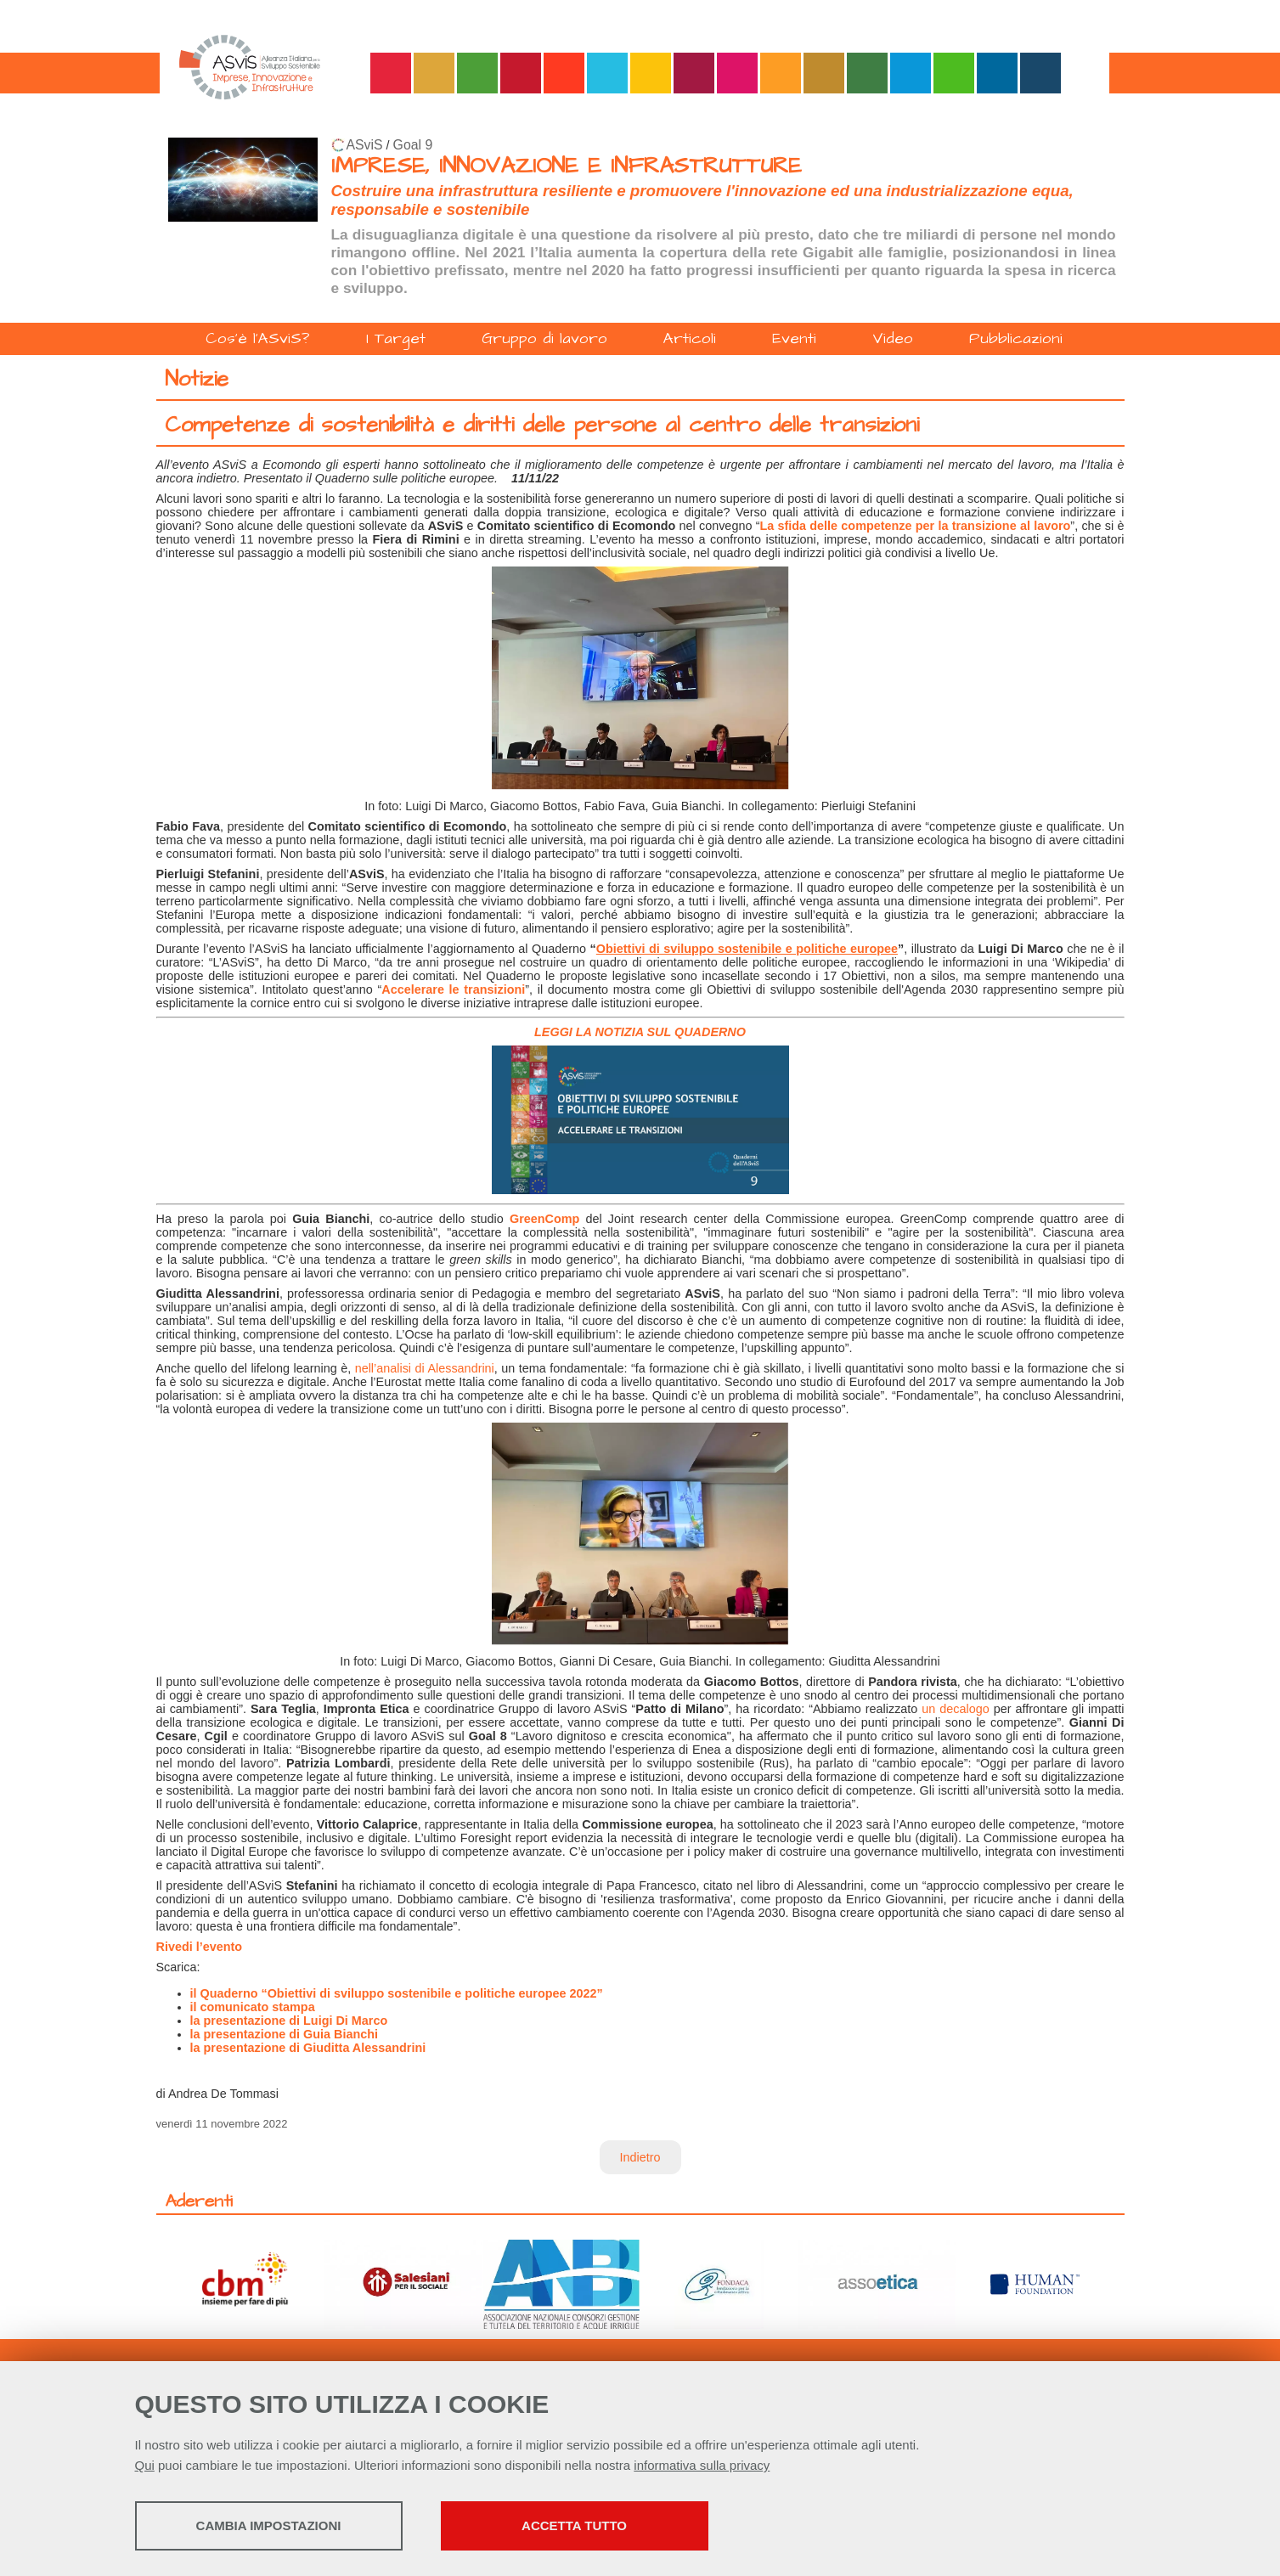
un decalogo (955, 1709)
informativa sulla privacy (702, 2465)
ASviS (365, 145)
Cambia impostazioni (268, 2525)
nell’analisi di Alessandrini (424, 1368)
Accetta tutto (574, 2525)
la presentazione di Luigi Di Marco (289, 2020)
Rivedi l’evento (199, 1946)
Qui (145, 2465)
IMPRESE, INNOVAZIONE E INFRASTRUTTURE (566, 166)
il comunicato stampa (252, 2007)
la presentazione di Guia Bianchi (284, 2034)
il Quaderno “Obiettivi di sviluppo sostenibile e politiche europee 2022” (396, 1993)
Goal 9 (413, 145)
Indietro (640, 2157)
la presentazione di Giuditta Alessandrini (308, 2048)
